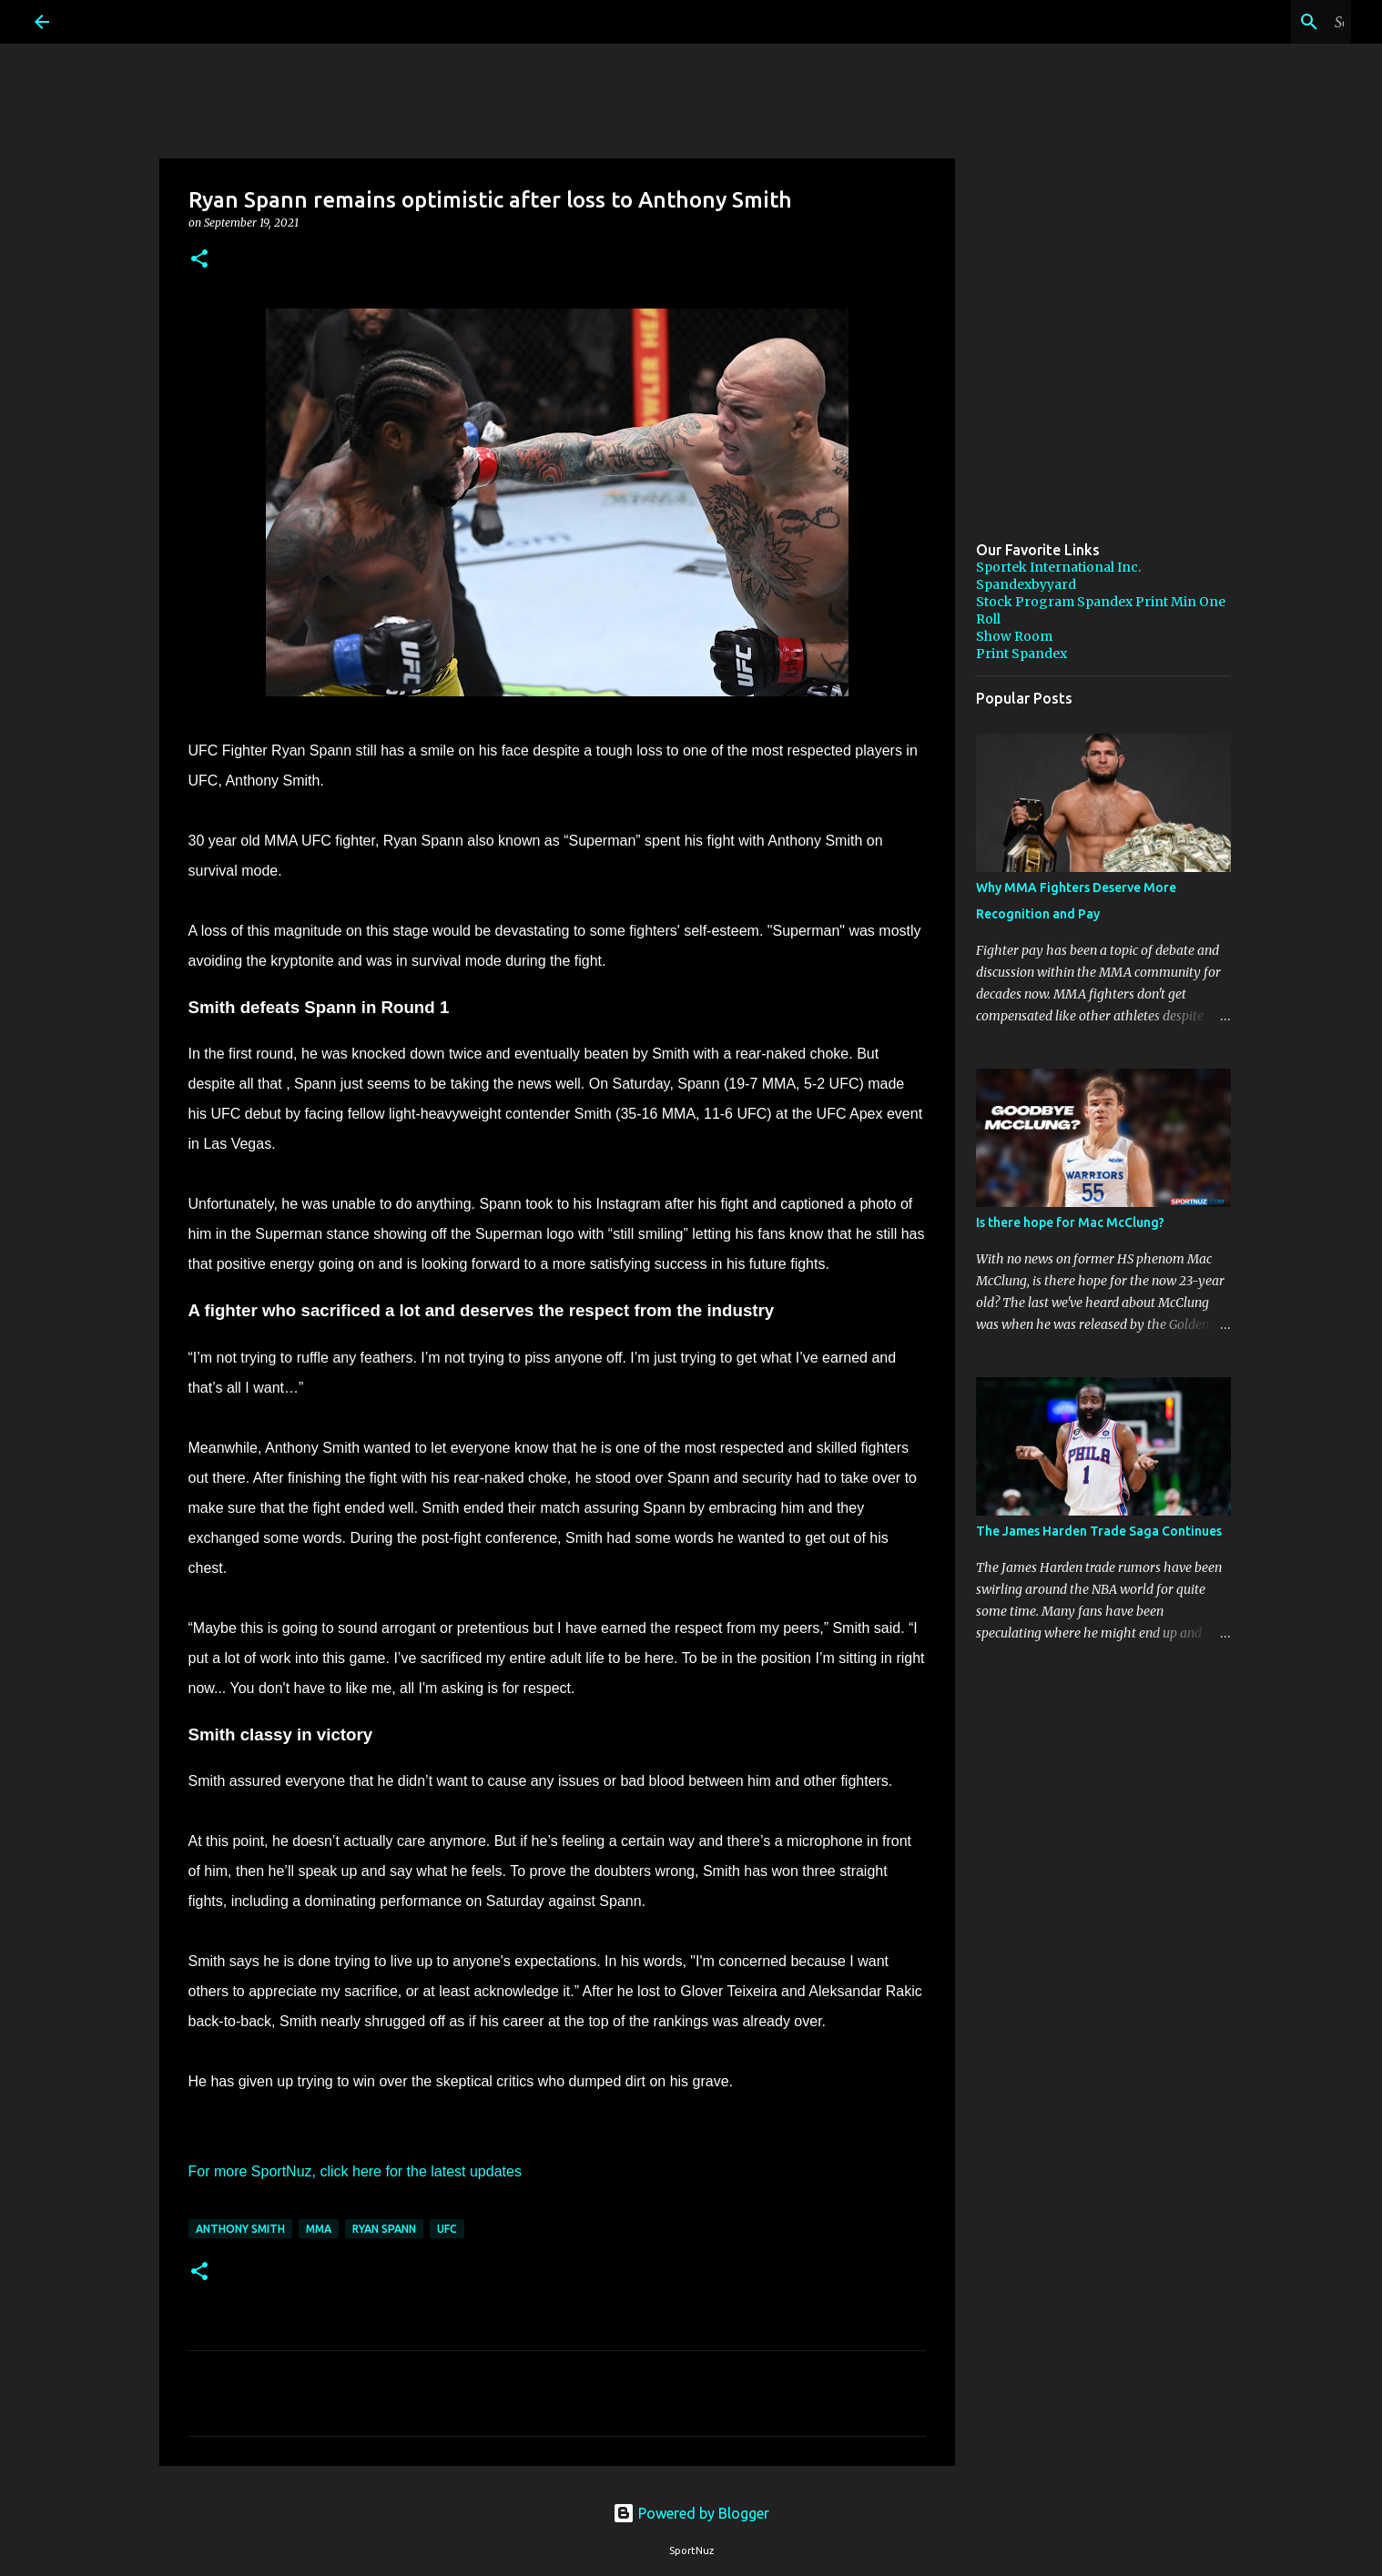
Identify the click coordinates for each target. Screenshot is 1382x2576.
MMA (318, 2229)
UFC (447, 2229)
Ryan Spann (384, 2229)
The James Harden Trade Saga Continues (1099, 1531)
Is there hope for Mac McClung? (1070, 1222)
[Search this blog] (1255, 22)
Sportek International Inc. (1058, 567)
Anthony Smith (240, 2229)
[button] (199, 260)
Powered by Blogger (691, 2513)
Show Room (1014, 636)
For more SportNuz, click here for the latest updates (355, 2171)
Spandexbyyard (1026, 584)
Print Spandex (1021, 653)
